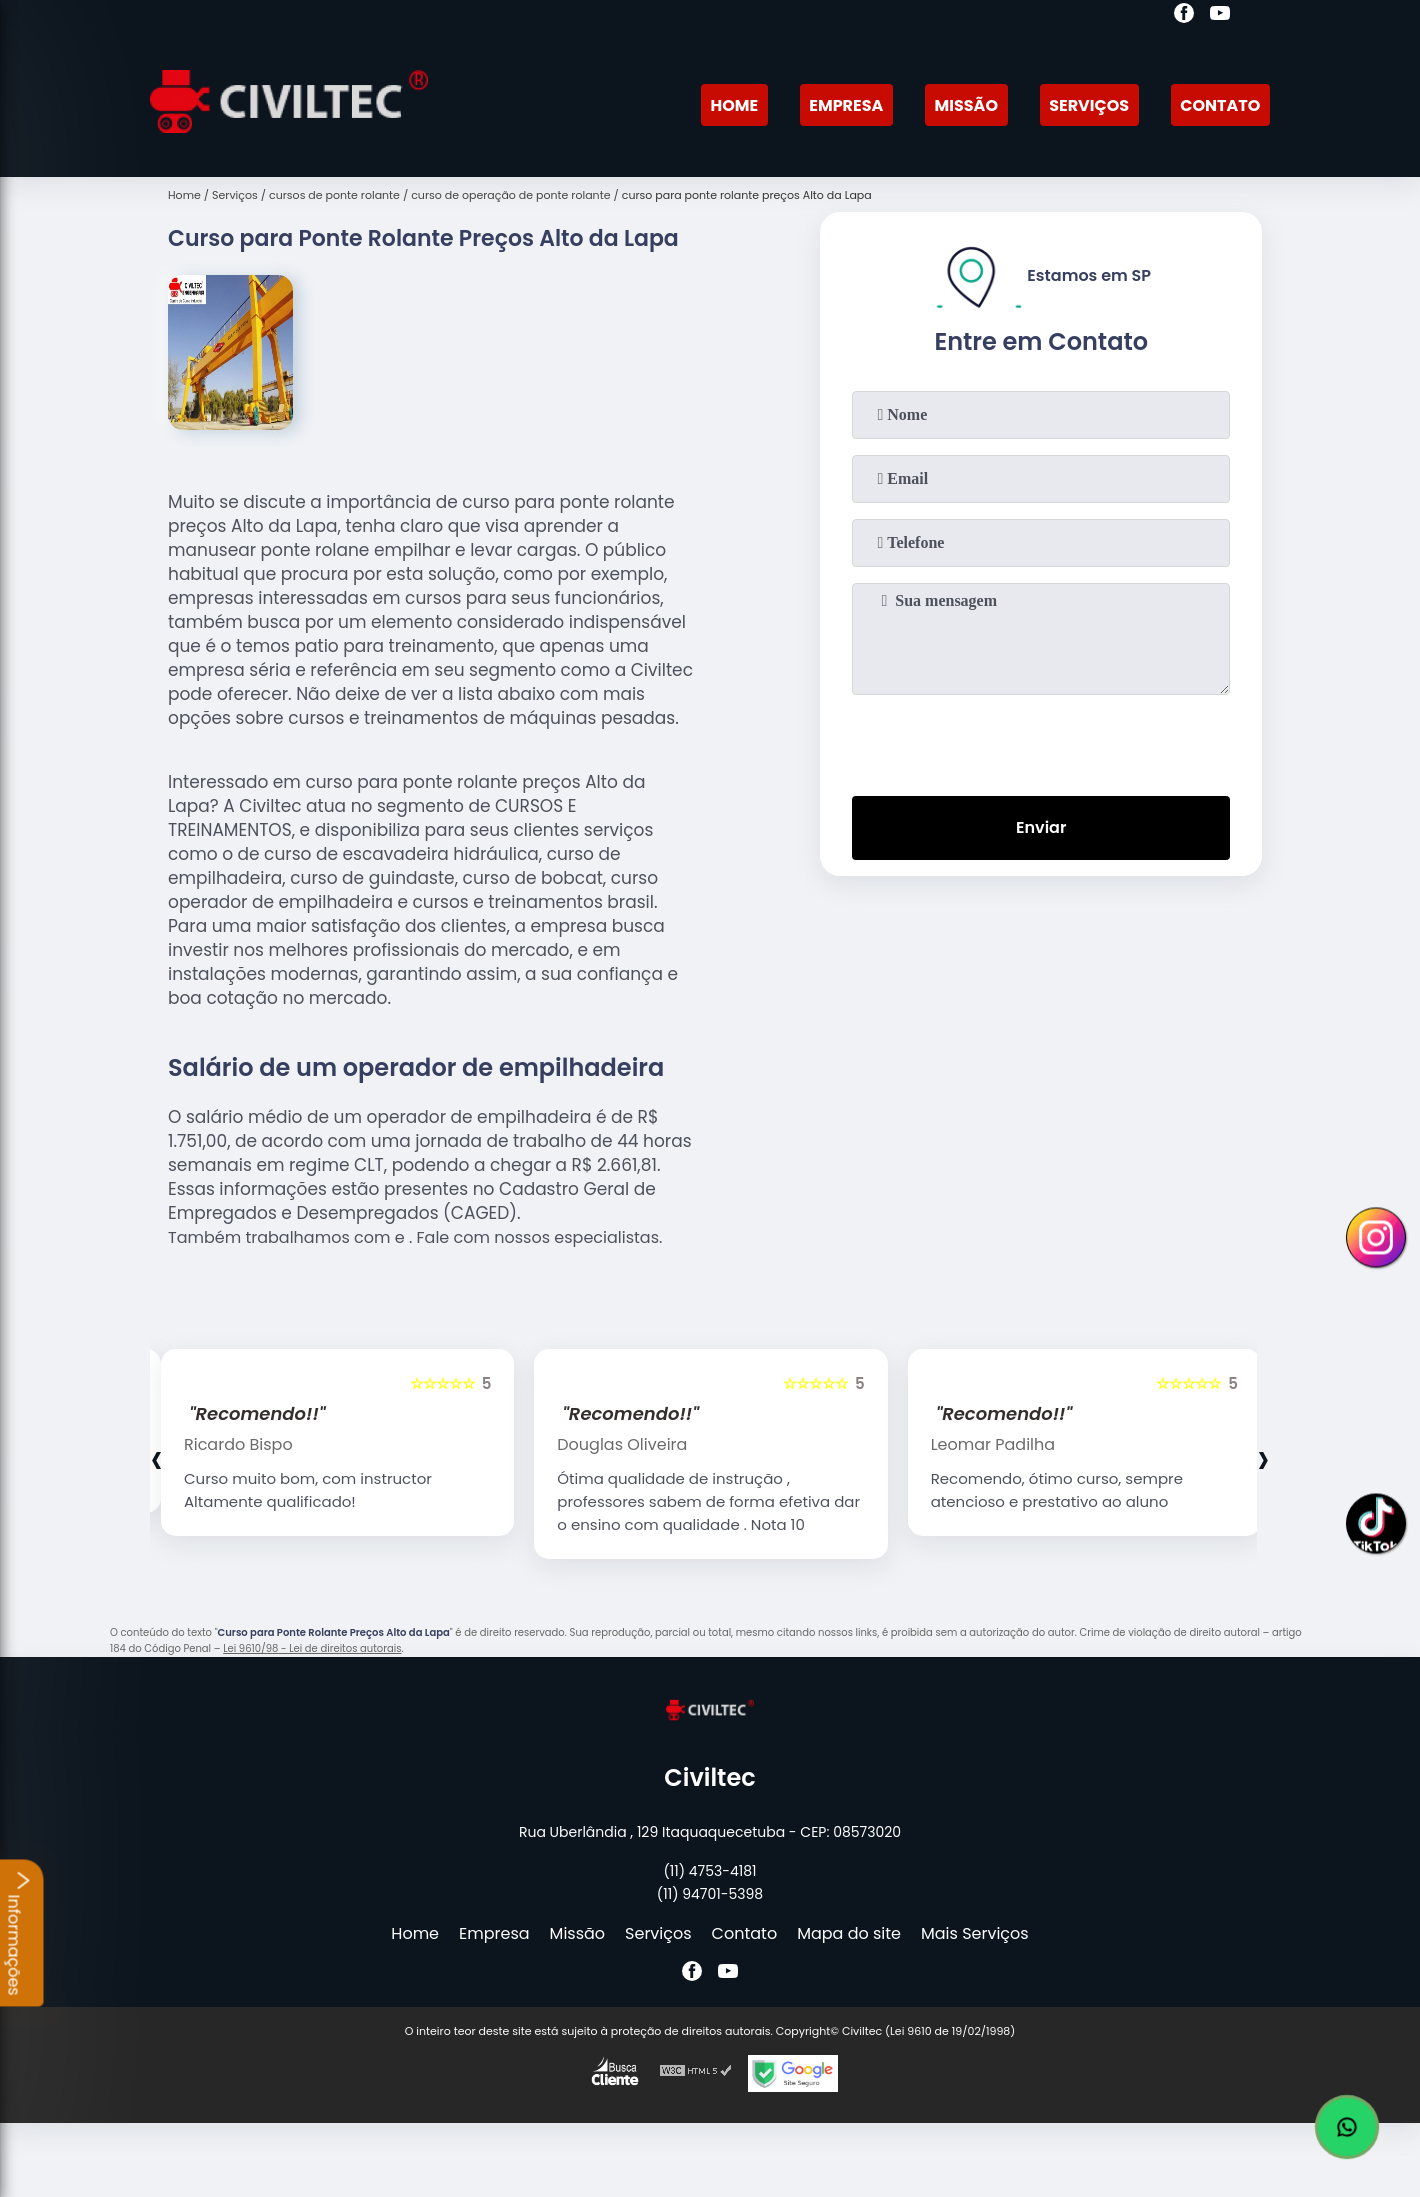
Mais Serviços (975, 1933)
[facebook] (1184, 16)
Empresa (846, 105)
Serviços (1089, 105)
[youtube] (1220, 16)
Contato (1220, 105)
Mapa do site (849, 1933)
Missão (966, 105)
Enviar (1041, 827)
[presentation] (1041, 741)
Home (734, 105)
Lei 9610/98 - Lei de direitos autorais (312, 1648)
